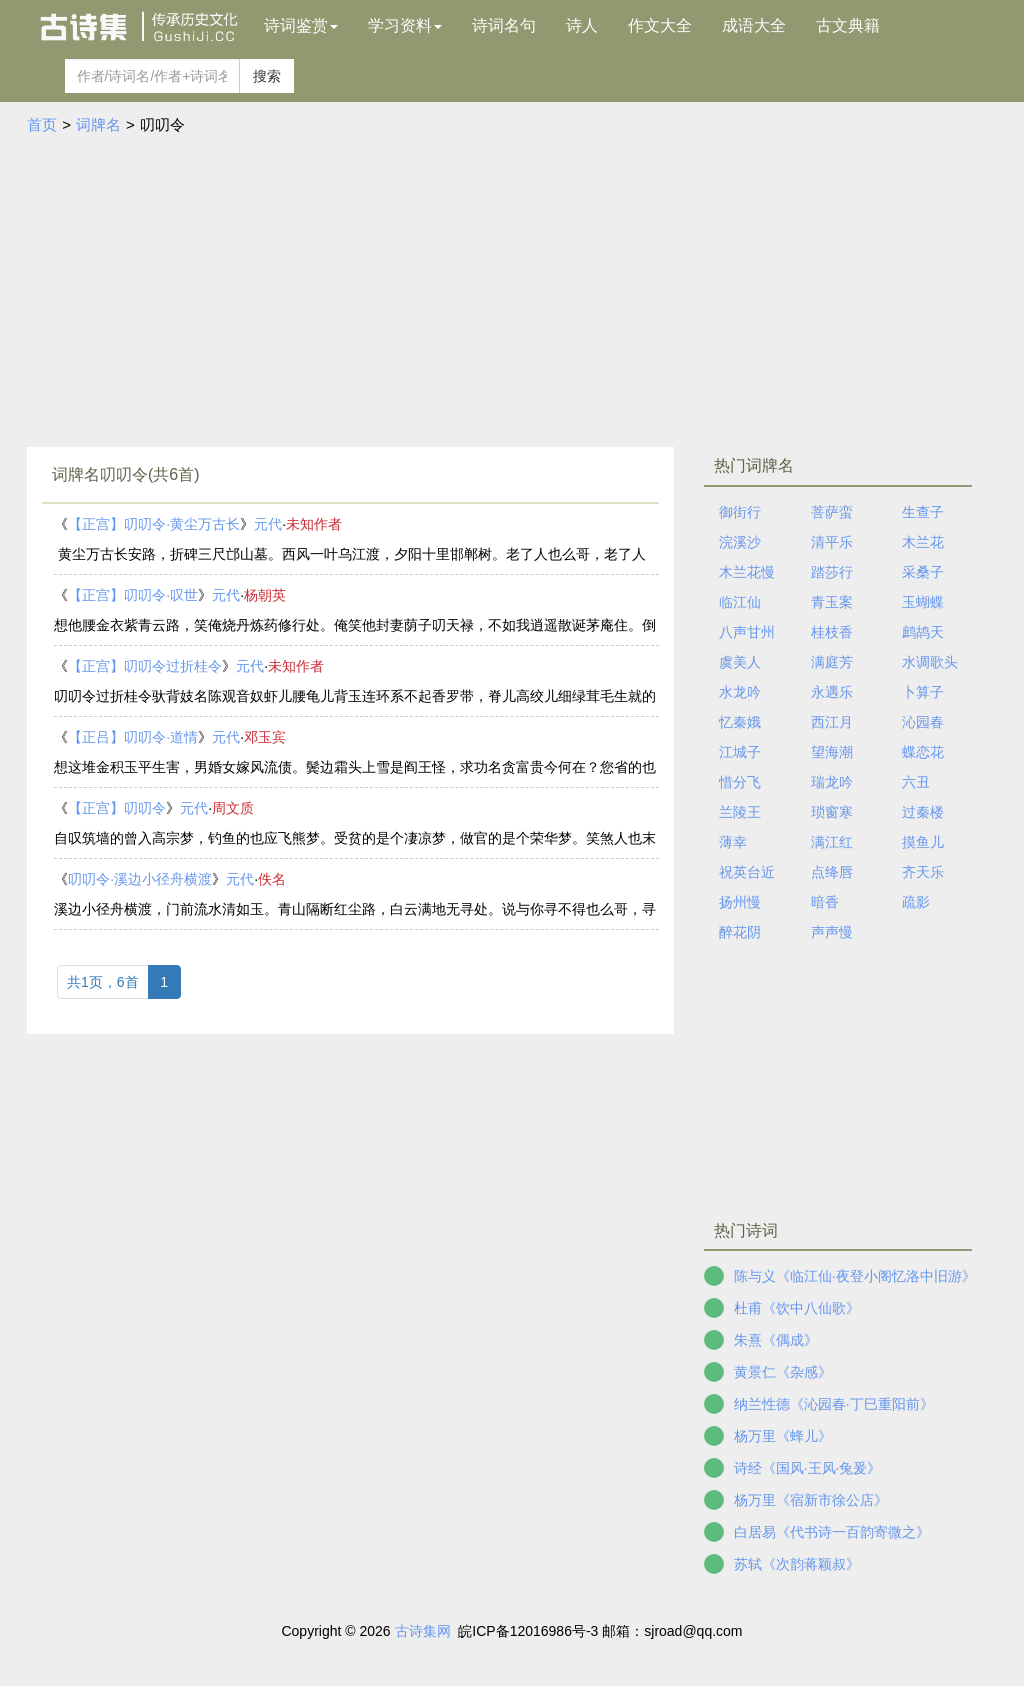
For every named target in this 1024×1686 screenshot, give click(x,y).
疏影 (916, 902)
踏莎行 (832, 572)
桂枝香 (832, 632)
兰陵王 (740, 812)
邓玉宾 (265, 737)
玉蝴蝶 (923, 602)
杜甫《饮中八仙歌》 (797, 1308)
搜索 (267, 76)
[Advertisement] (512, 287)
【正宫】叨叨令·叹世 (133, 595)
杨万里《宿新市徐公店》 (811, 1500)
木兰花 (923, 542)
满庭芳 (832, 662)
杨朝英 (265, 595)
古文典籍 (848, 25)
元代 (268, 524)
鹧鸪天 (923, 632)
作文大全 (660, 25)
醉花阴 (740, 932)
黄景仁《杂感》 (783, 1372)
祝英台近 (747, 872)
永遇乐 (832, 692)
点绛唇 (832, 872)
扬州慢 (740, 902)
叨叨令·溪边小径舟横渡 (140, 879)
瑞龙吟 (832, 782)
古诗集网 (423, 1631)
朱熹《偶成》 (776, 1340)
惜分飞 (740, 782)
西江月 (832, 722)
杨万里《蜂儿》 (783, 1436)
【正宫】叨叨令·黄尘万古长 (154, 524)
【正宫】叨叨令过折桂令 (145, 666)
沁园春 (923, 722)
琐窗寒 (832, 812)
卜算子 (923, 692)
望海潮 (832, 752)
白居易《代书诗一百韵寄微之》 (832, 1532)
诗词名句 (504, 25)
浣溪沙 (740, 542)
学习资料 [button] (405, 25)
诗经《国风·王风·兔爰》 (808, 1468)
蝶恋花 (923, 752)
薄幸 (733, 842)
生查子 (923, 512)
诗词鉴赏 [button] (301, 25)
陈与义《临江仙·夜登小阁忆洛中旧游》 (855, 1276)
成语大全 (754, 25)
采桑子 (923, 572)
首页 (42, 124)
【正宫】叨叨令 (117, 808)
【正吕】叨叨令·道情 (133, 737)
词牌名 (98, 124)
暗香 (825, 902)
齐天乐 (923, 872)
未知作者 (314, 524)
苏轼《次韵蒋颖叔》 (797, 1564)
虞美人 (740, 662)
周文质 (233, 808)
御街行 (740, 512)
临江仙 (740, 602)
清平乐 (832, 542)
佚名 (272, 879)
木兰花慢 (747, 572)
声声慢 (832, 932)
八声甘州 (747, 632)
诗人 (582, 25)
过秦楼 (923, 812)
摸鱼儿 (923, 842)
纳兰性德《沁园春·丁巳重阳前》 (834, 1404)
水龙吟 (740, 692)
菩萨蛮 (832, 512)
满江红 (832, 842)
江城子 (740, 752)
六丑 (916, 782)
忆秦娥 (740, 722)
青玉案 (832, 602)
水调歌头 (930, 662)
